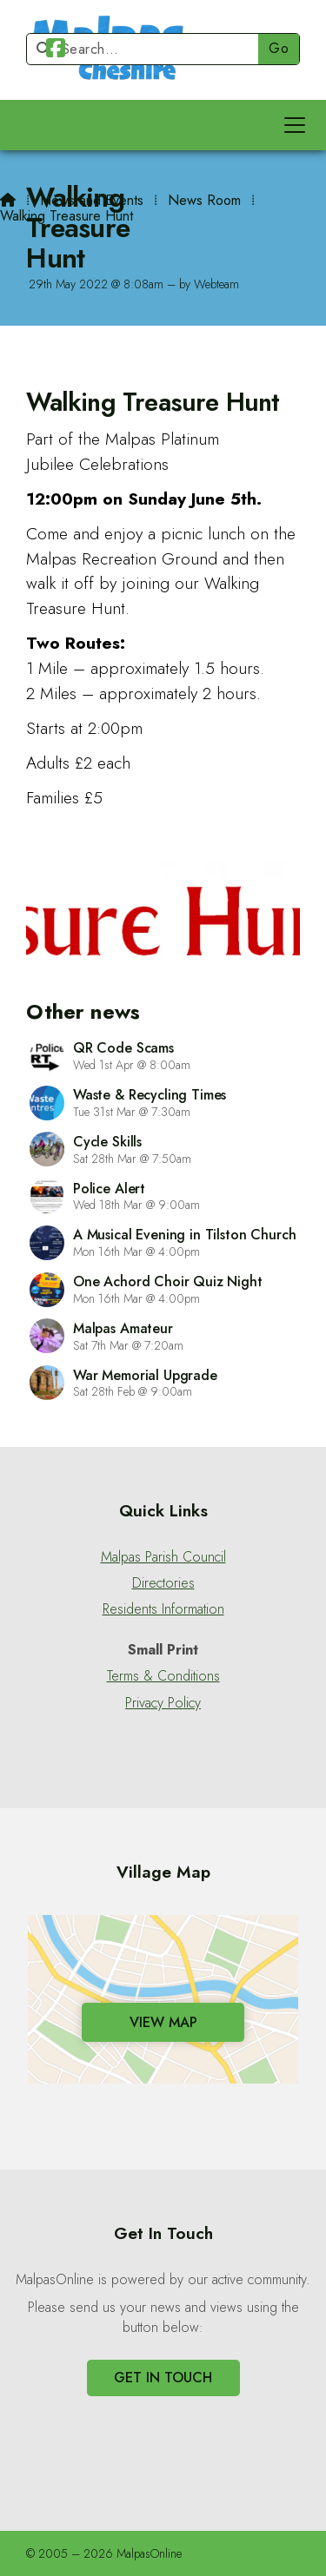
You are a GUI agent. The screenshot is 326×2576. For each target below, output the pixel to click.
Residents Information (163, 1609)
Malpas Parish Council (163, 1557)
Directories (163, 1583)
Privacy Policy (163, 1703)
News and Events (91, 200)
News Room (204, 200)
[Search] (149, 49)
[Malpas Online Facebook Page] (55, 51)
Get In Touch (163, 2378)
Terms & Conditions (163, 1676)
